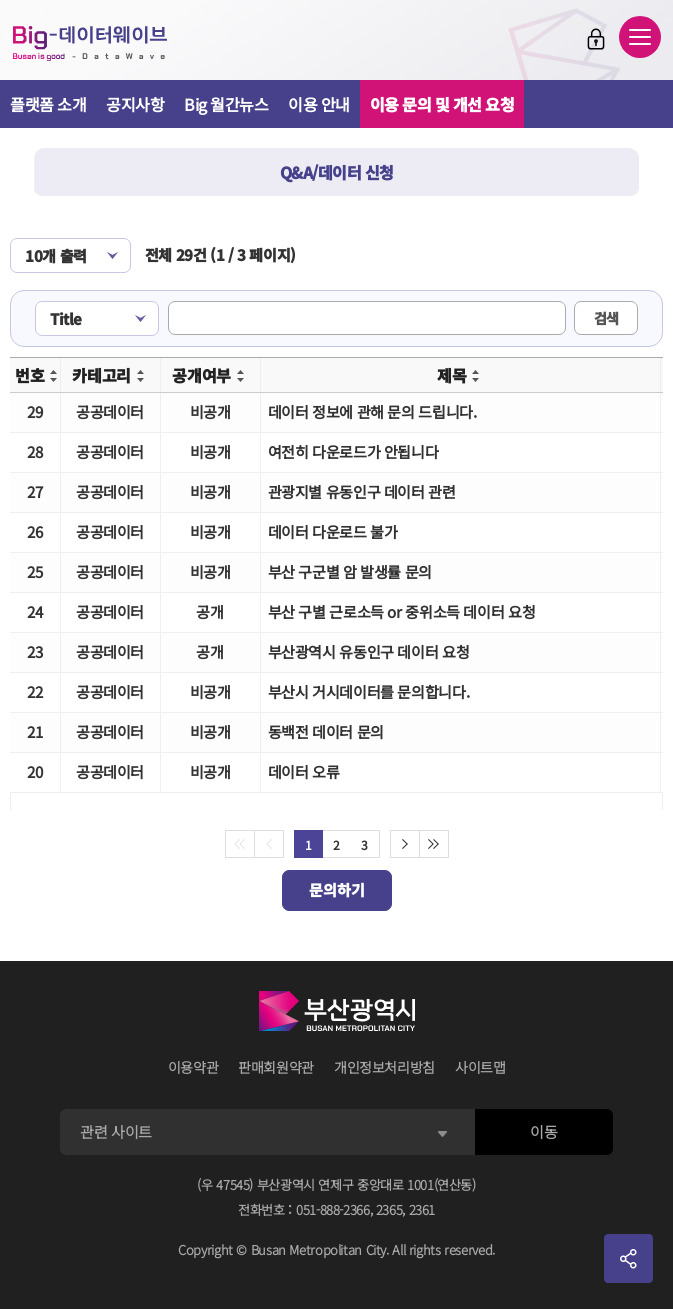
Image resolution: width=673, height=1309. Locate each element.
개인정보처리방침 (384, 1067)
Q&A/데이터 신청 (337, 172)
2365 (389, 1209)
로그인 (596, 39)
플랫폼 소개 (48, 104)
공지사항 (135, 104)
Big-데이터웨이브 (90, 43)
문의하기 (337, 889)
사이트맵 (480, 1067)
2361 (422, 1209)
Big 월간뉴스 (226, 104)
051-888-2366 (333, 1209)
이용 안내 (319, 104)
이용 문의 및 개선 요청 (442, 104)
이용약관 (193, 1067)
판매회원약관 (276, 1067)
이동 (543, 1131)
